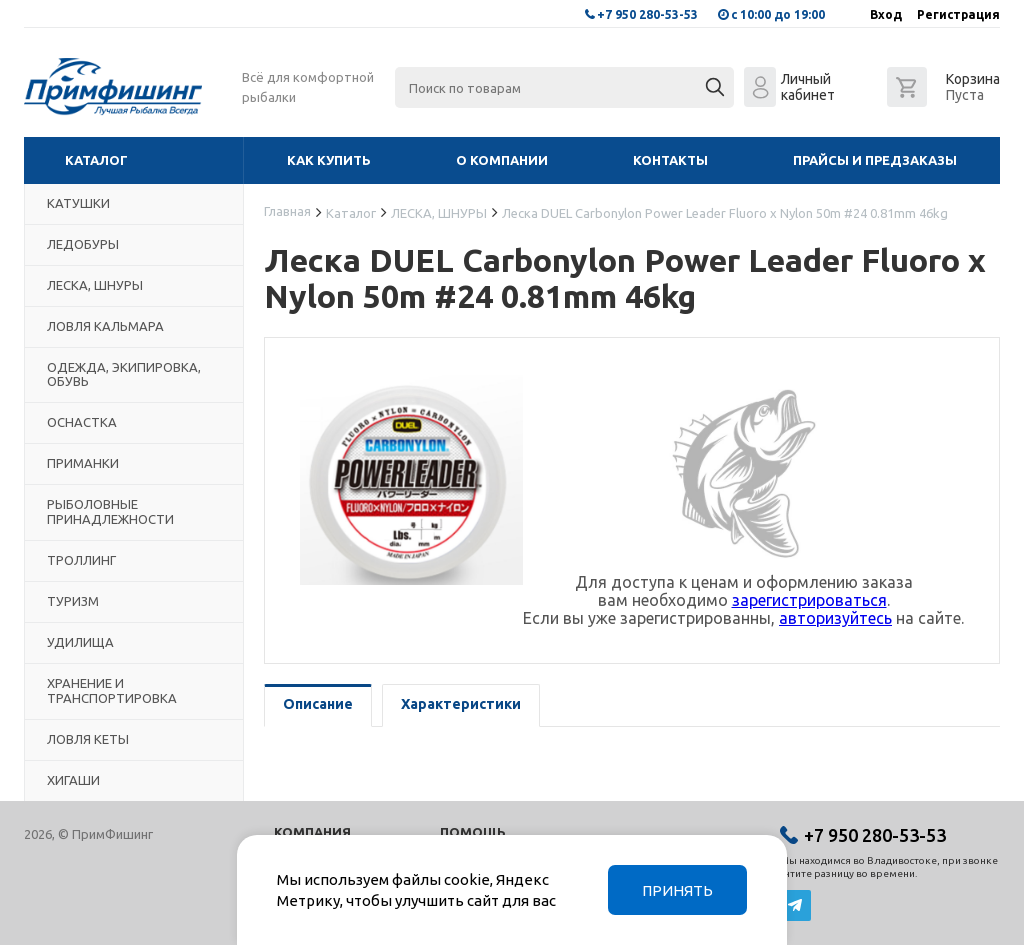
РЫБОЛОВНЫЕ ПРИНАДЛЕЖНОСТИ (110, 511)
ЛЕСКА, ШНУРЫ (95, 285)
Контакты (670, 160)
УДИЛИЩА (80, 642)
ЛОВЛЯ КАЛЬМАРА (105, 326)
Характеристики (461, 704)
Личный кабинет (808, 87)
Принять (677, 890)
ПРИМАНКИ (83, 463)
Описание (318, 704)
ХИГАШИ (73, 780)
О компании (502, 160)
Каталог (96, 160)
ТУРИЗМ (73, 601)
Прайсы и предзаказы (875, 160)
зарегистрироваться (809, 600)
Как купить (329, 160)
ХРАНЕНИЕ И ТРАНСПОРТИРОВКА (112, 690)
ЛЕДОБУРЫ (83, 244)
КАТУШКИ (78, 203)
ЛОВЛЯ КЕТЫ (88, 739)
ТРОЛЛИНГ (81, 560)
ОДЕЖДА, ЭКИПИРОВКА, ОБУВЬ (124, 374)
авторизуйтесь (835, 618)
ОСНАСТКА (82, 422)
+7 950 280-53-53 (647, 14)
